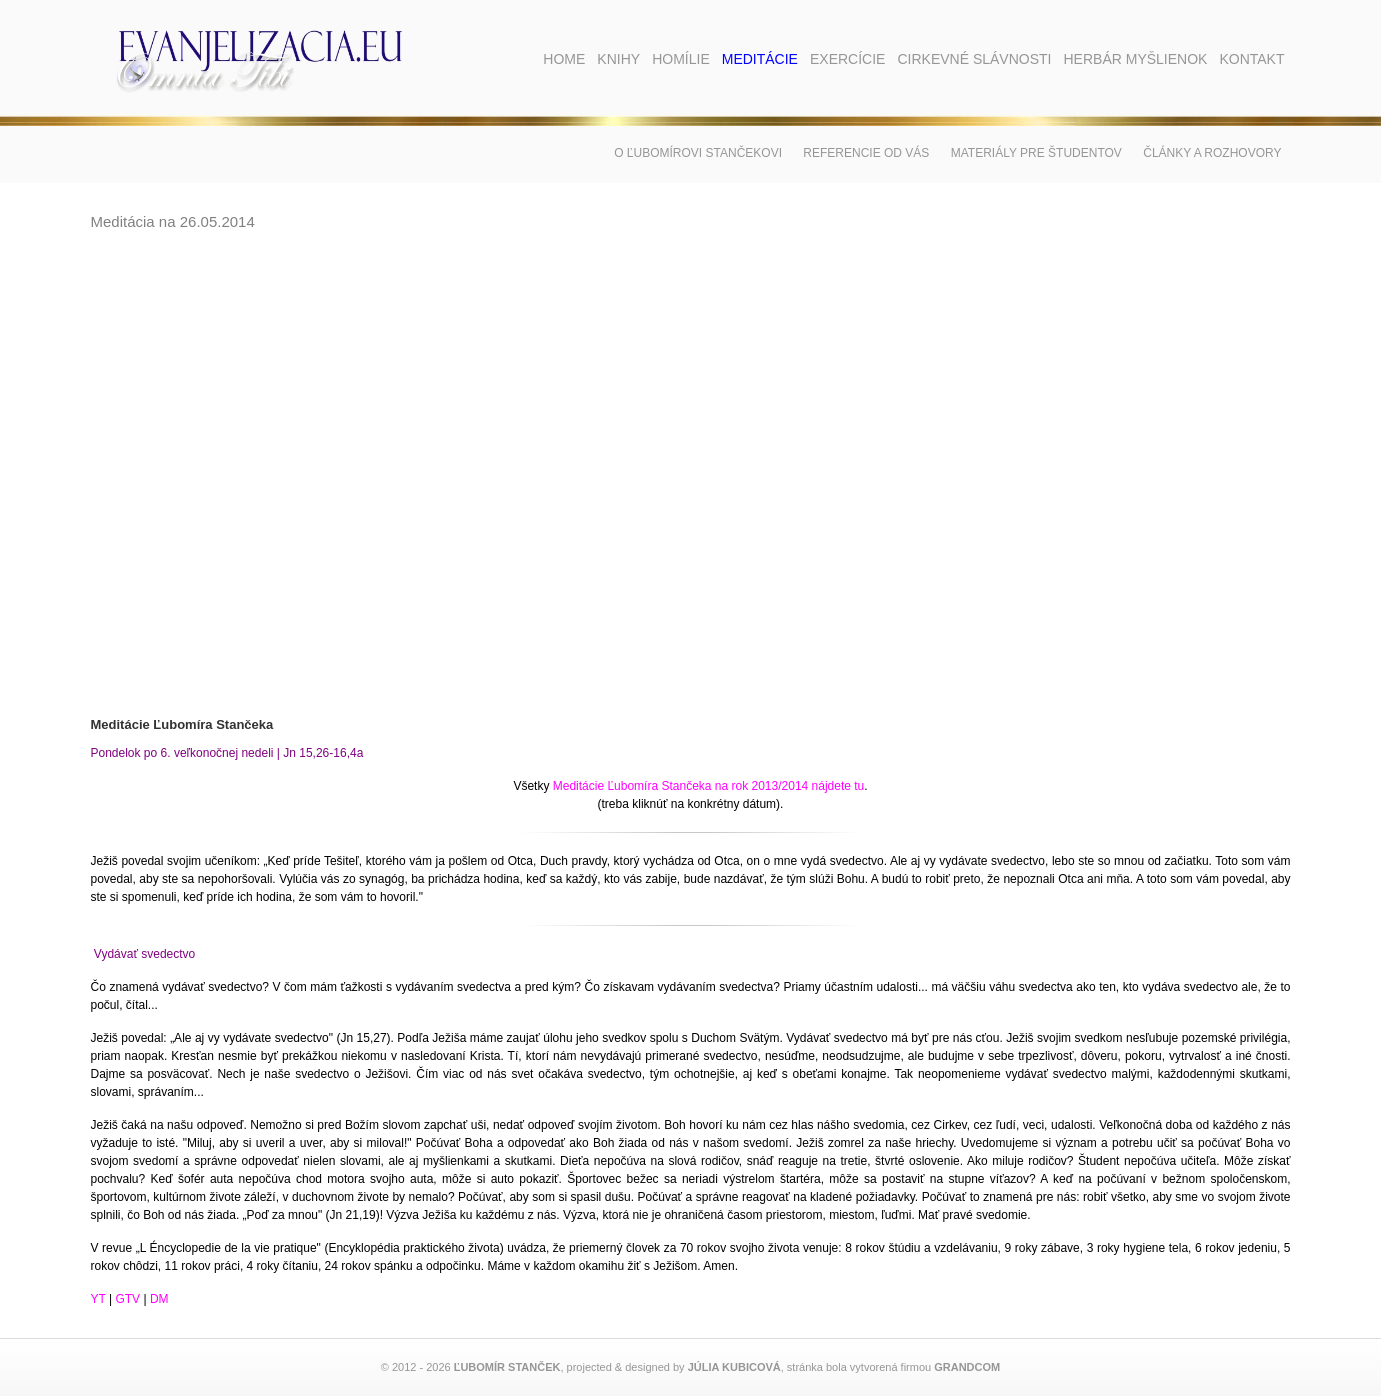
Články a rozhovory (1212, 153)
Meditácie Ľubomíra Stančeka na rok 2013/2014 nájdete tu (709, 786)
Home (564, 59)
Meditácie (760, 59)
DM (159, 1299)
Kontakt (1251, 59)
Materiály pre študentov (1036, 153)
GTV (127, 1299)
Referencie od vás (866, 153)
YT (98, 1299)
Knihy (618, 59)
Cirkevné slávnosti (974, 59)
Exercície (847, 59)
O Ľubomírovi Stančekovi (698, 153)
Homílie (681, 59)
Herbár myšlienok (1135, 59)
